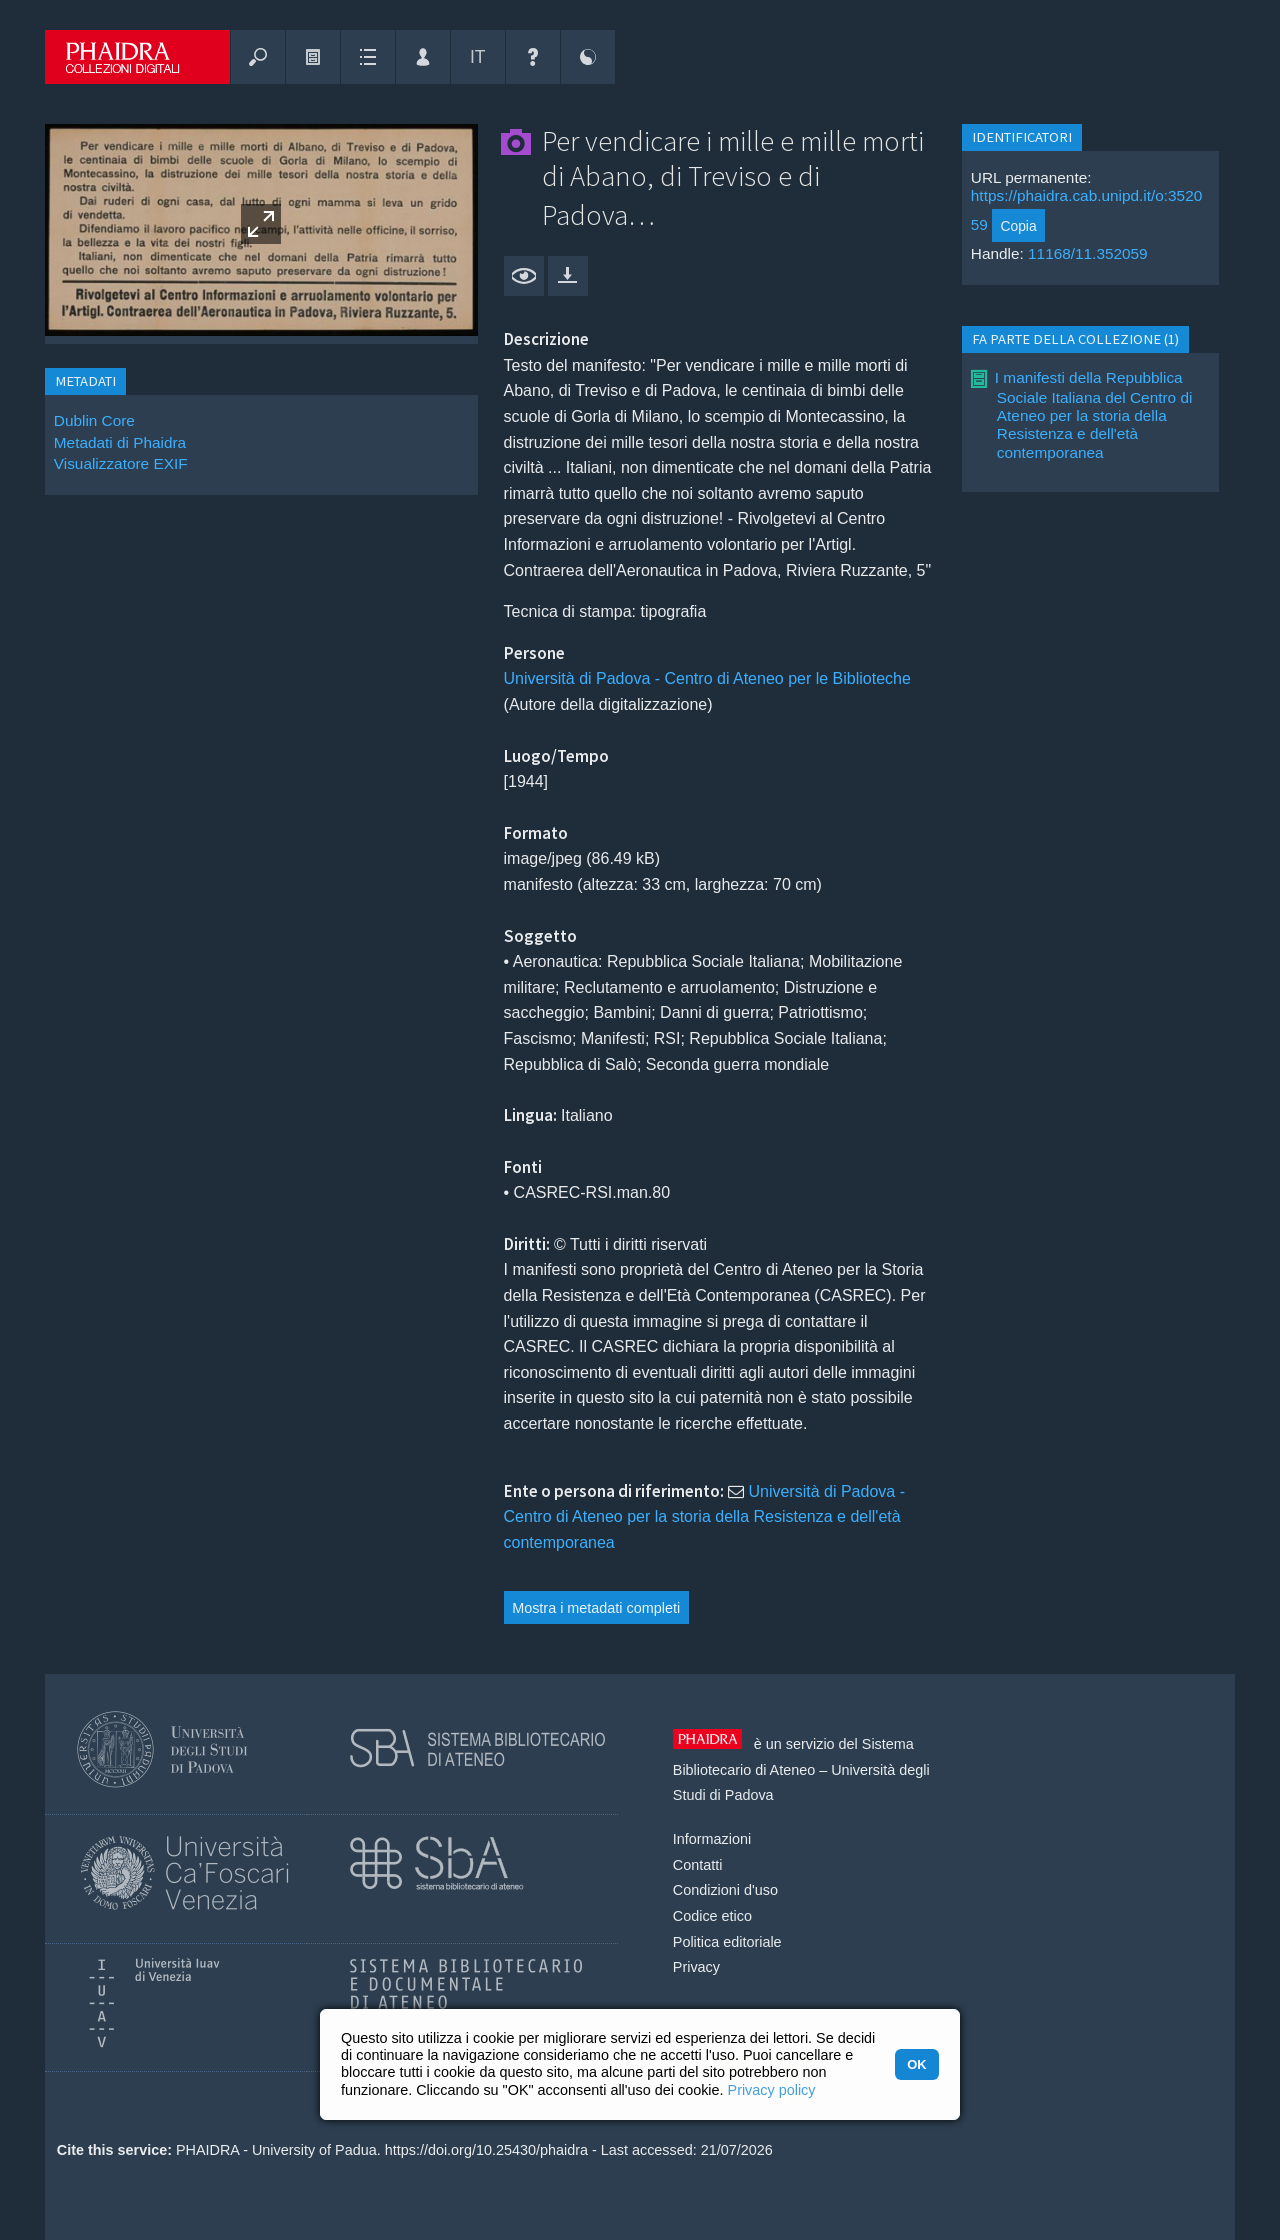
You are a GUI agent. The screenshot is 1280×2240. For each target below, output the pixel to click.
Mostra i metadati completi (596, 1608)
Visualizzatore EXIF (121, 463)
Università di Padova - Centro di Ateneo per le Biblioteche (707, 678)
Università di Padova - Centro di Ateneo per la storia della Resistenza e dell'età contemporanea (704, 1517)
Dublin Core (94, 420)
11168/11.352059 (1088, 253)
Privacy (696, 1967)
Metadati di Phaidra (120, 442)
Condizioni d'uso (725, 1890)
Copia (1018, 226)
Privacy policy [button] (772, 2090)
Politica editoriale (727, 1942)
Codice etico (712, 1916)
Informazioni (712, 1839)
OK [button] (916, 2064)
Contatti (698, 1865)
